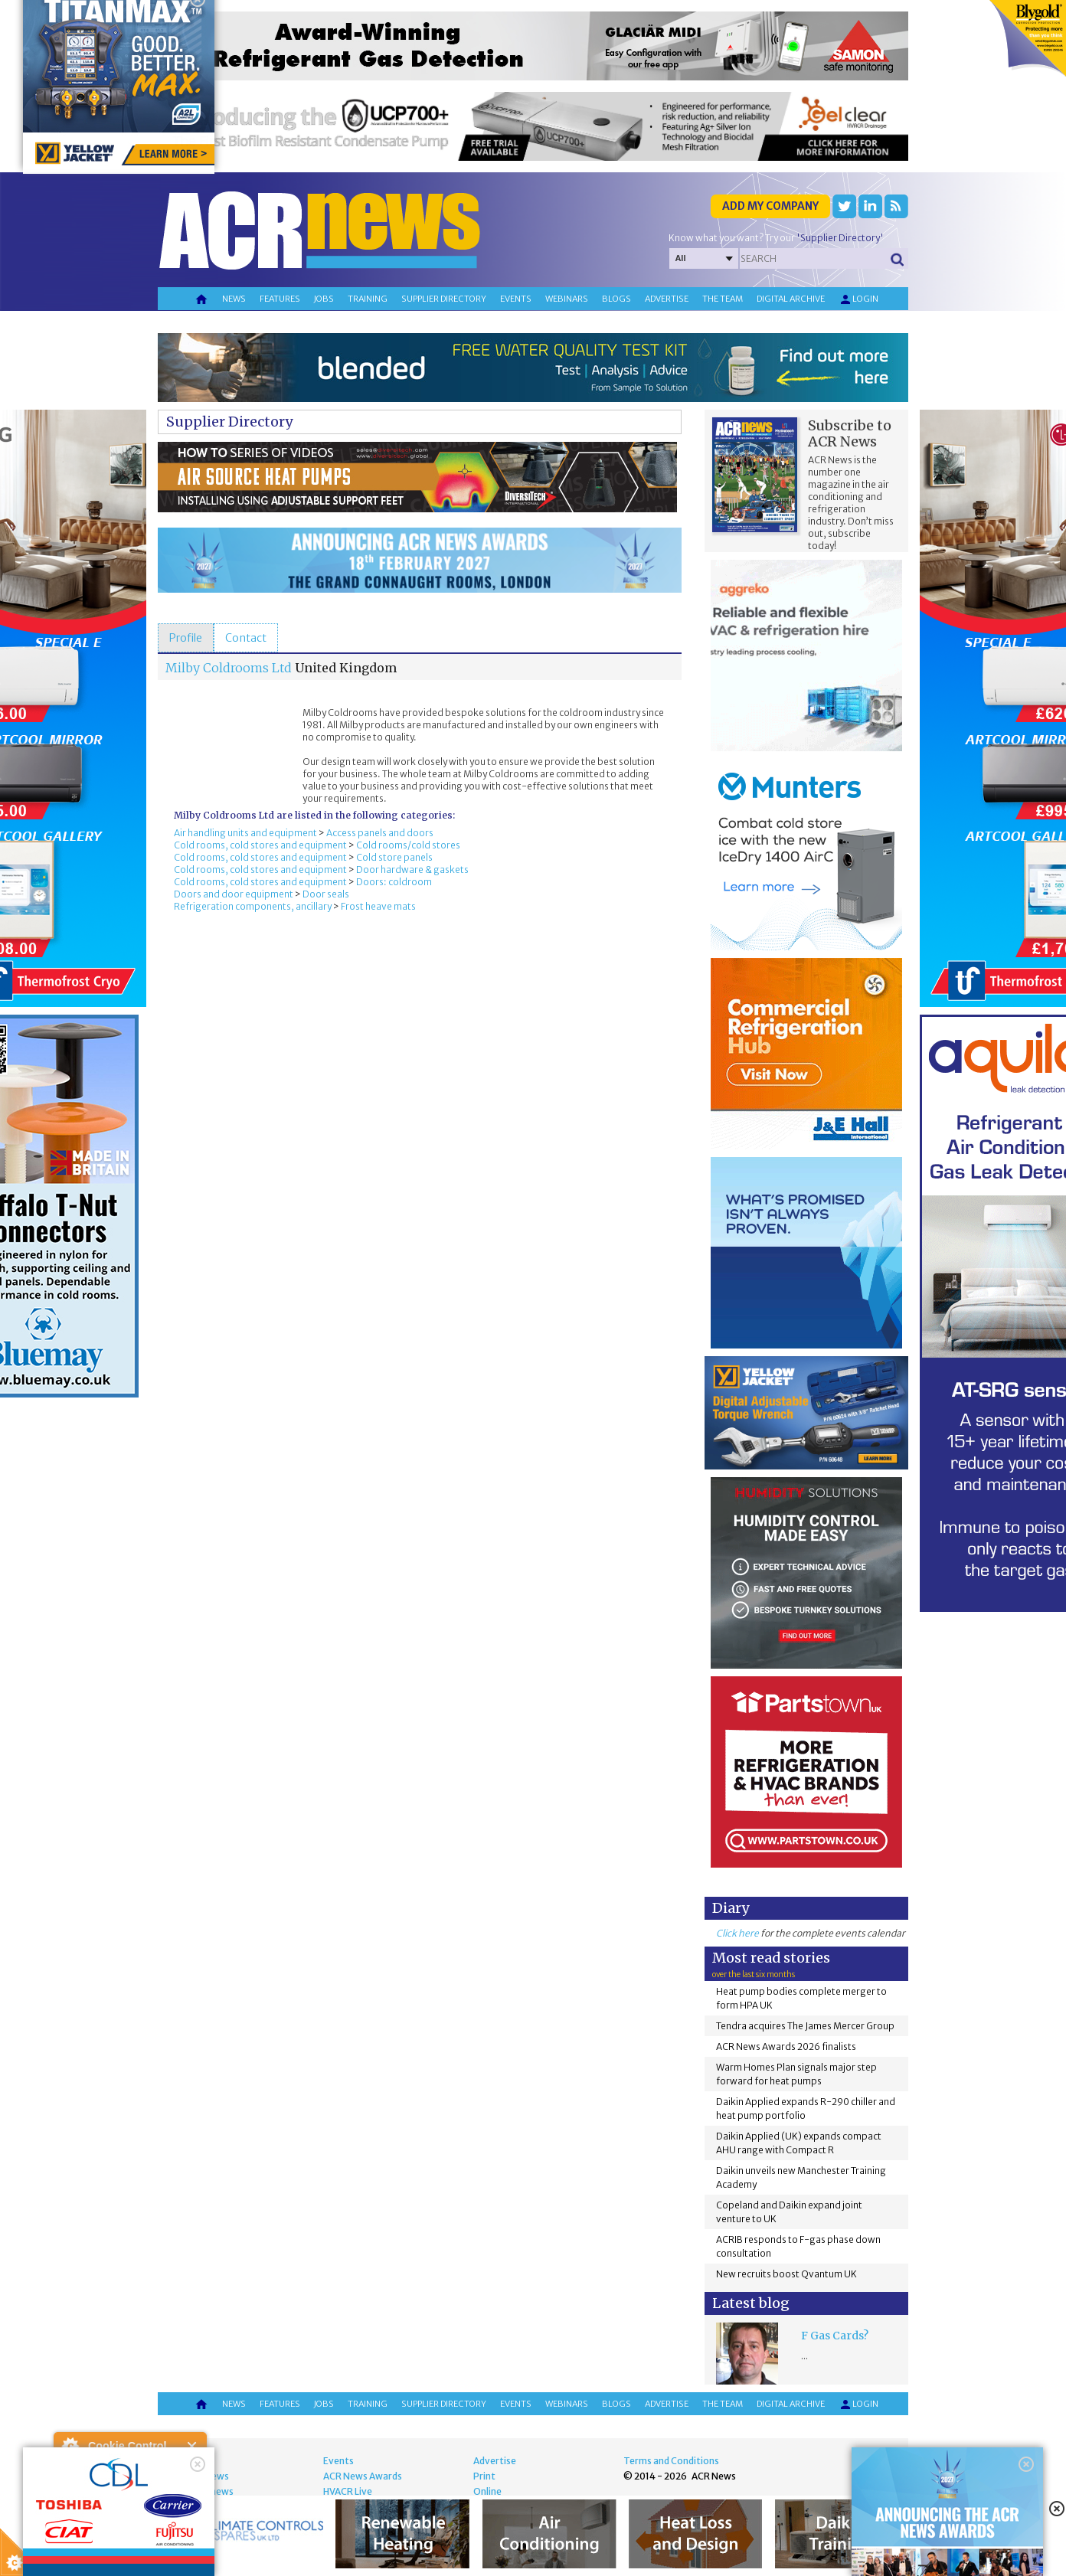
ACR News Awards (362, 2476)
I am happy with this (130, 2518)
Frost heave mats (378, 906)
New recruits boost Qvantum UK (786, 2274)
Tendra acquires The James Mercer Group (805, 2026)
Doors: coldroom (394, 882)
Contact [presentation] (245, 638)
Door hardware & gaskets (412, 869)
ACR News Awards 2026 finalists (786, 2046)
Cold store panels (394, 857)
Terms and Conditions (671, 2460)
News (234, 298)
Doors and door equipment (233, 894)
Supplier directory (443, 298)
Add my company (770, 206)
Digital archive (791, 298)
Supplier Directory (229, 421)
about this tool (174, 2538)
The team (722, 298)
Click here (737, 1933)
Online (487, 2491)
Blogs (616, 298)
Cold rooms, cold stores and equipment (260, 845)
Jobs (324, 298)
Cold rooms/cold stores (408, 845)
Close (193, 2446)
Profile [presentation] (185, 638)
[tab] (186, 637)
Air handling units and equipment (245, 833)
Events (515, 298)
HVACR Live (347, 2491)
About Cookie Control (69, 2446)
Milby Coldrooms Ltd (228, 667)
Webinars (566, 298)
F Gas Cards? (834, 2335)
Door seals (325, 894)
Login (858, 299)
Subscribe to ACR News (849, 433)
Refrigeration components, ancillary (253, 906)
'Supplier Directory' (840, 238)
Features (280, 298)
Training (367, 298)
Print (484, 2476)
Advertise (666, 298)
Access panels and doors (379, 833)
